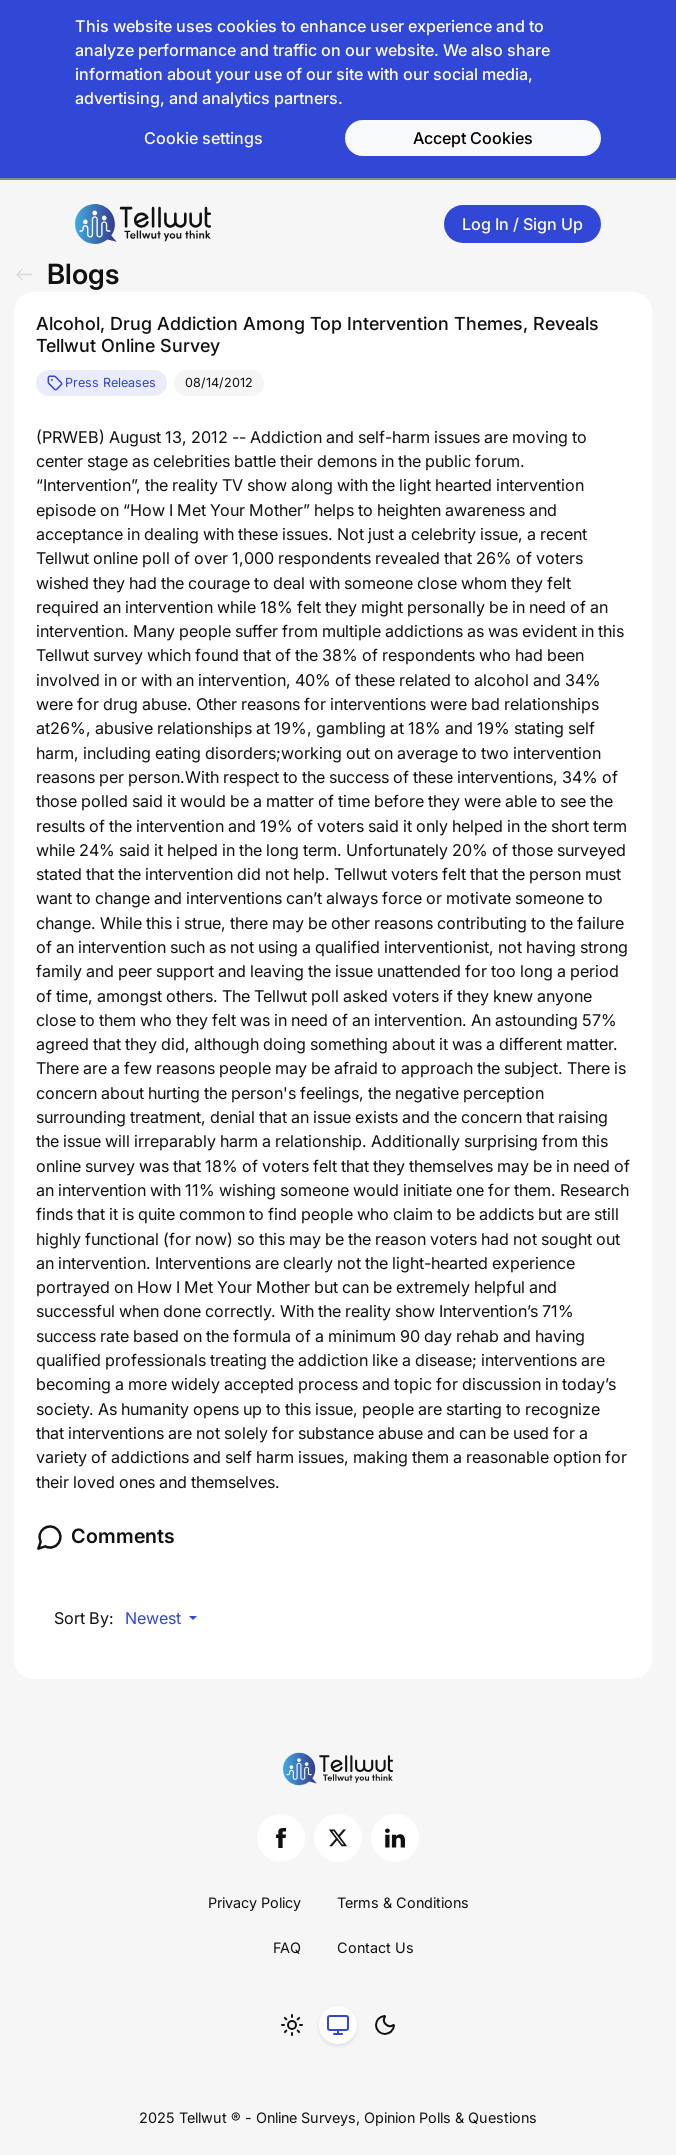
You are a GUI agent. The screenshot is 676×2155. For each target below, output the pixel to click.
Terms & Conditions (403, 1902)
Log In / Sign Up (522, 224)
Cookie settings (203, 138)
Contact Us (375, 1947)
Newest (155, 1618)
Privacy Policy (254, 1902)
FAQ (287, 1947)
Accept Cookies (473, 138)
